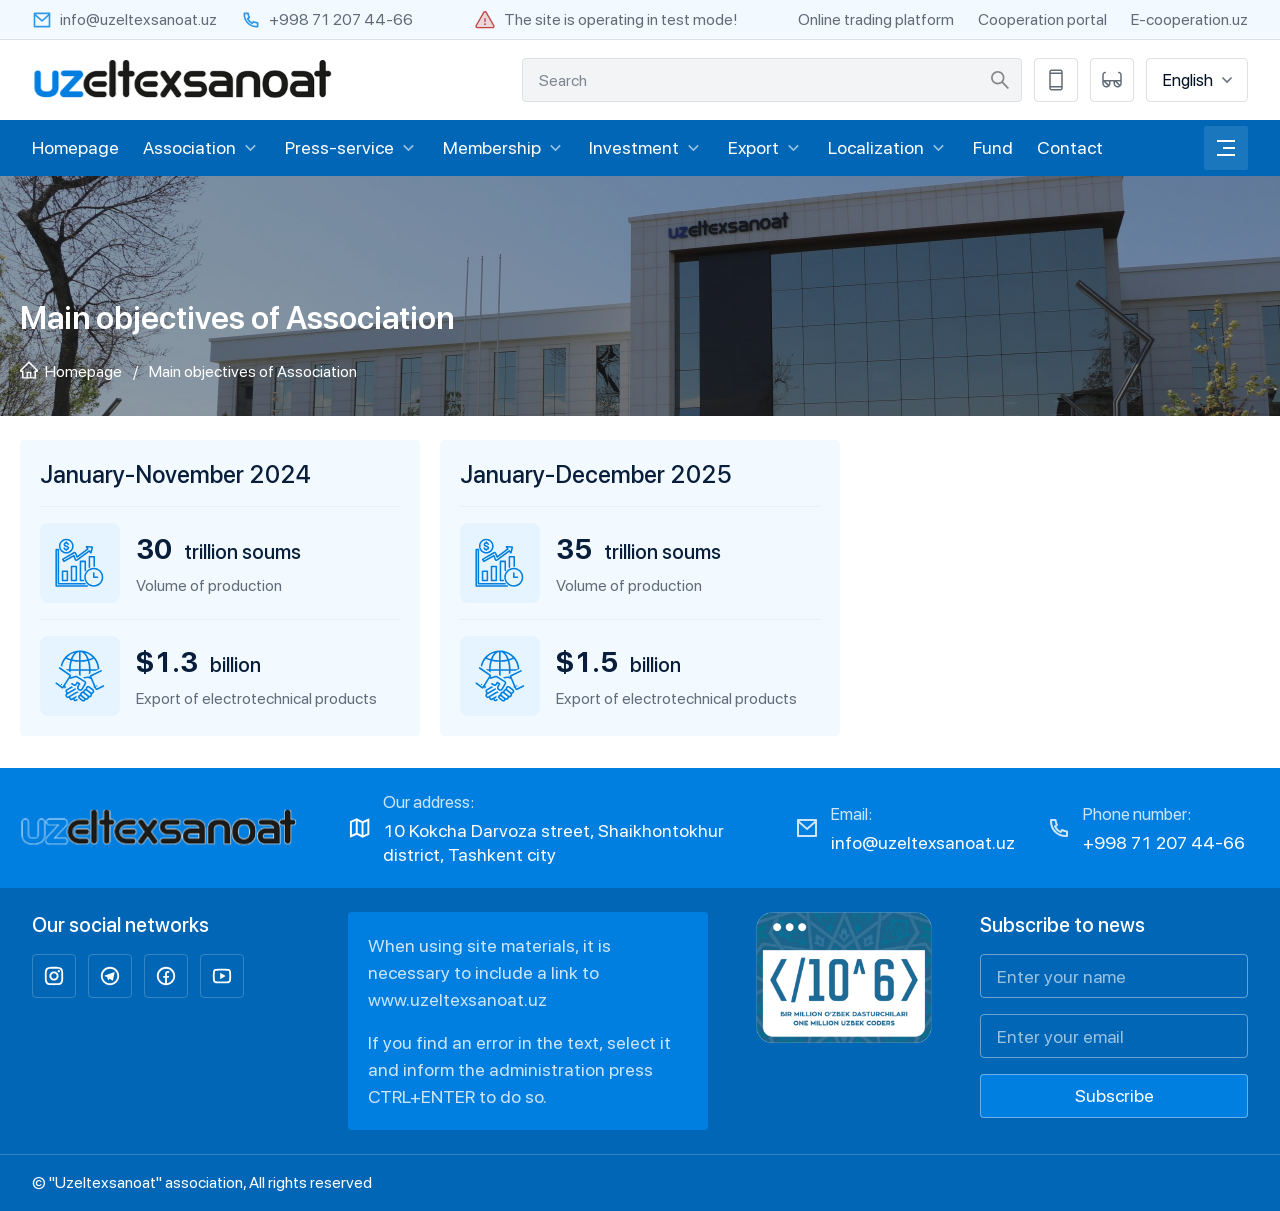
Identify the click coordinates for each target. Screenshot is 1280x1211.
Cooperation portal (1042, 19)
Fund (993, 147)
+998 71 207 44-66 (1164, 842)
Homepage (75, 147)
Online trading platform (876, 19)
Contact (1070, 147)
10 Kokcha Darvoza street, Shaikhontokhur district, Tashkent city (553, 842)
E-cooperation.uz (1189, 19)
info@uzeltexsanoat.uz (923, 842)
